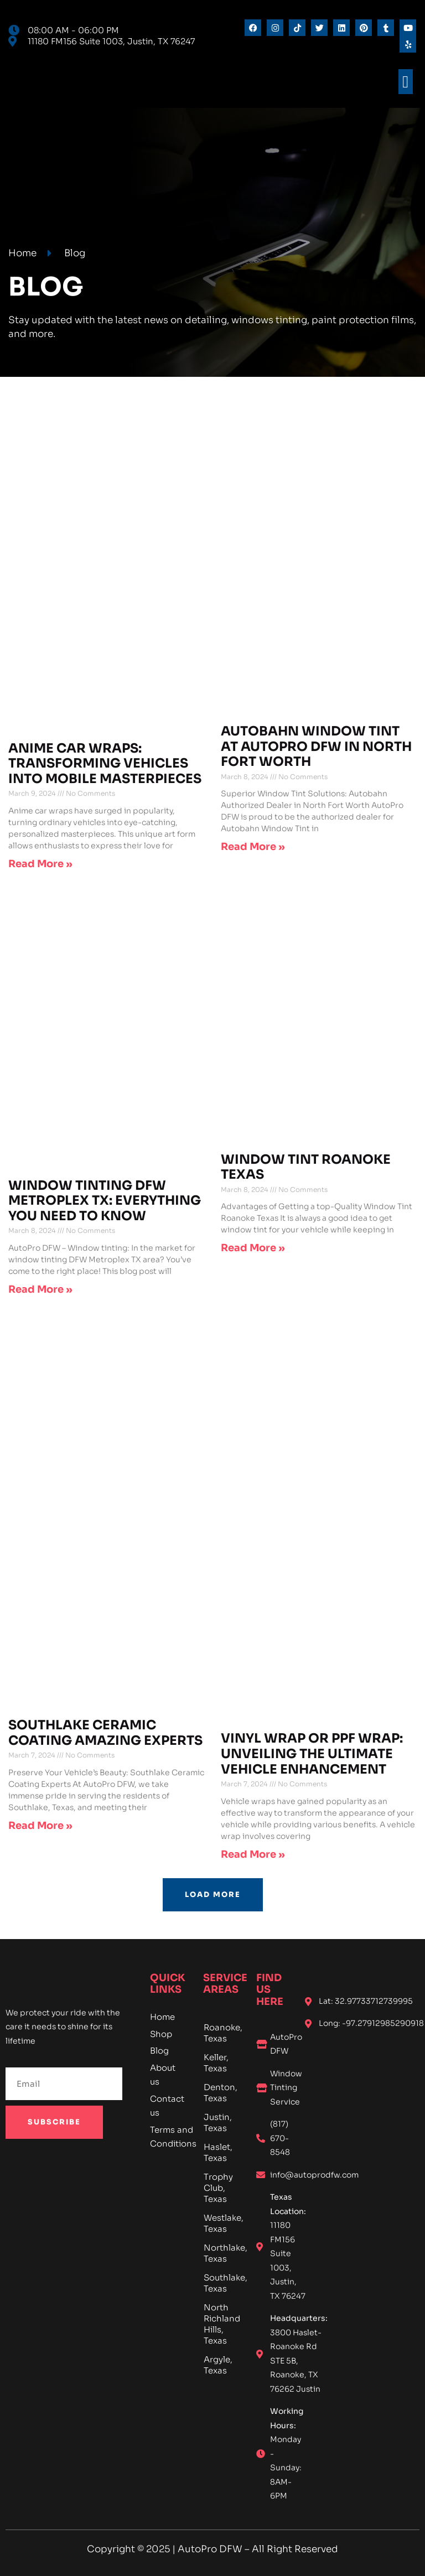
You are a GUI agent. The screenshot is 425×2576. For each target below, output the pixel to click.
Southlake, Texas (222, 2283)
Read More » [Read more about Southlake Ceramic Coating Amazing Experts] (40, 1826)
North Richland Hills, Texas (222, 2324)
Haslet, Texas (218, 2152)
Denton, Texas (220, 2092)
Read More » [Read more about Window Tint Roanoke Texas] (253, 1248)
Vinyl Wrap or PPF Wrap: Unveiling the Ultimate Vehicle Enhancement (312, 1753)
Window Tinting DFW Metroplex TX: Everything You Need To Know (104, 1201)
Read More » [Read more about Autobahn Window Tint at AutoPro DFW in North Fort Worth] (253, 847)
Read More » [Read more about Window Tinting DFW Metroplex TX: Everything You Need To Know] (40, 1289)
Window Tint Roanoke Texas (306, 1167)
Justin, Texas (218, 2122)
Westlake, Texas (222, 2223)
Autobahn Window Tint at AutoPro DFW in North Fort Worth (316, 746)
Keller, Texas (216, 2063)
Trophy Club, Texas (218, 2187)
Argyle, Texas (218, 2365)
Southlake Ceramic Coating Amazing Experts (105, 1733)
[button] (405, 81)
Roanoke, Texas (222, 2033)
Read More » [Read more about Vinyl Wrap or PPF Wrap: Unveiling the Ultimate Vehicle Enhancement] (253, 1854)
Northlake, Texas (222, 2253)
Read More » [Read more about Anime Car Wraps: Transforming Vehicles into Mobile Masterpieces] (40, 864)
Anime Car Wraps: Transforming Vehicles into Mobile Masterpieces (104, 763)
